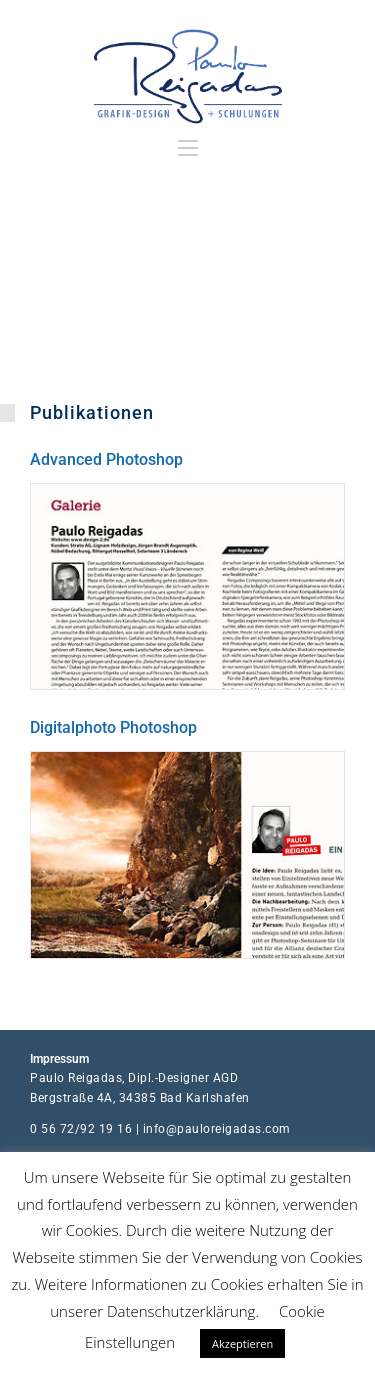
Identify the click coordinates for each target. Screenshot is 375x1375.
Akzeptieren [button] (242, 1343)
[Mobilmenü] (188, 148)
